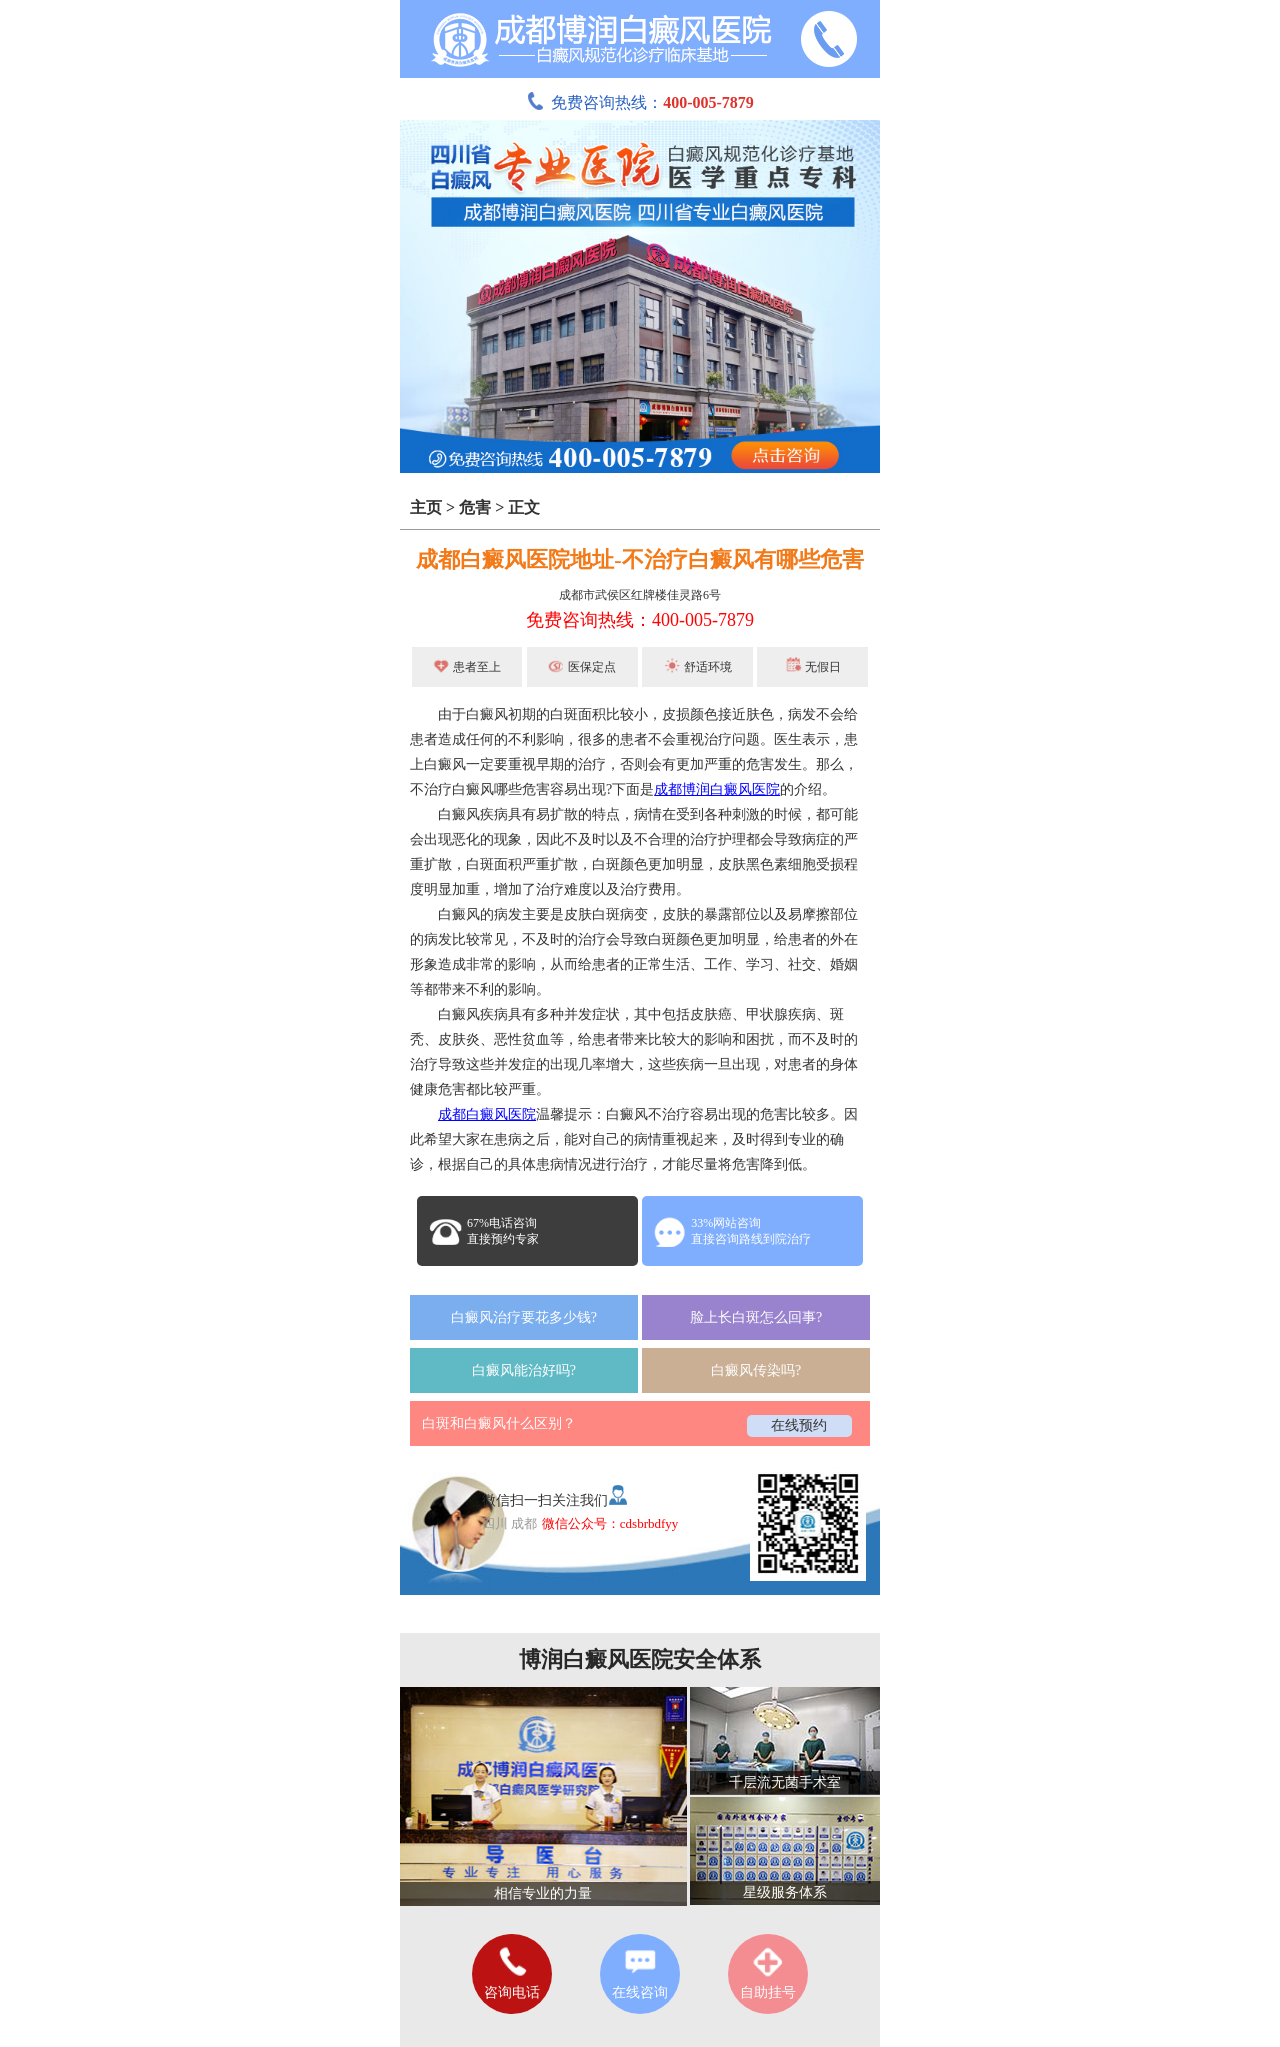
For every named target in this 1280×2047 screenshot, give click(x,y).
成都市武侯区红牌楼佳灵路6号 (640, 595)
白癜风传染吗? (756, 1370)
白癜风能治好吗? (524, 1370)
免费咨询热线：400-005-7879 (640, 620)
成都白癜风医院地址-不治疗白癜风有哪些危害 (639, 559)
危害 (475, 507)
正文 (524, 507)
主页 (426, 507)
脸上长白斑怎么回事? (756, 1317)
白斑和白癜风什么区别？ (499, 1423)
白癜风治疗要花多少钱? (524, 1317)
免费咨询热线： (640, 102)
